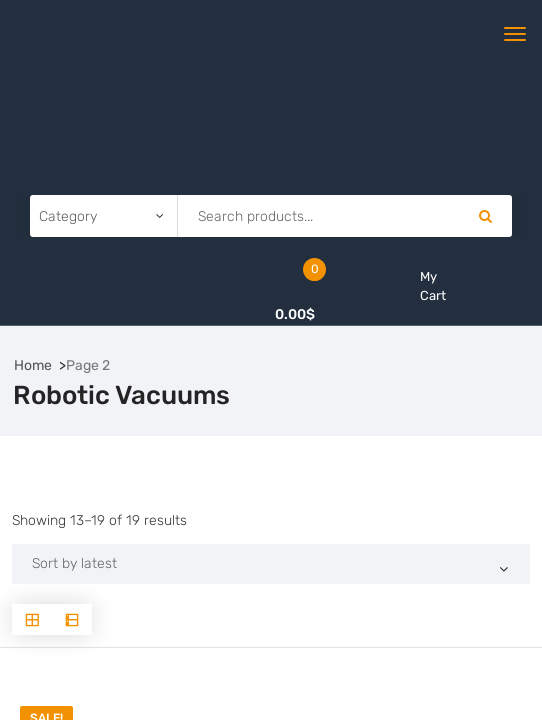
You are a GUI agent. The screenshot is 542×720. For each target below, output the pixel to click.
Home (33, 365)
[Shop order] (271, 564)
